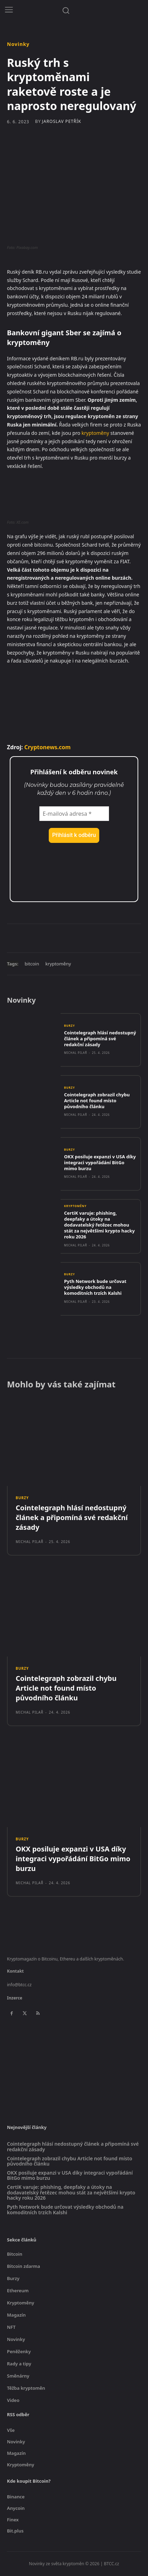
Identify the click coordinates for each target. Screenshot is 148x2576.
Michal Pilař (75, 1053)
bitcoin (32, 964)
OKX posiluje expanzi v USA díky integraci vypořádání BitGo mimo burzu (100, 1162)
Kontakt (15, 1971)
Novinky (18, 44)
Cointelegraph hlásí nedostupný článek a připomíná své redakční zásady (100, 1038)
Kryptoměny (75, 1206)
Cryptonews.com (47, 747)
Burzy (69, 1025)
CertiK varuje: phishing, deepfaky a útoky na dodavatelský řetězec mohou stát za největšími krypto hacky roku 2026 (99, 1225)
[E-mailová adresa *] (74, 813)
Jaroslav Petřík (61, 121)
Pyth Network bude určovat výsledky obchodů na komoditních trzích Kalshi (95, 1287)
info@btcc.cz (19, 1985)
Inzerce (14, 1998)
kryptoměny (95, 433)
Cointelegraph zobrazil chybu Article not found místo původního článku (97, 1100)
